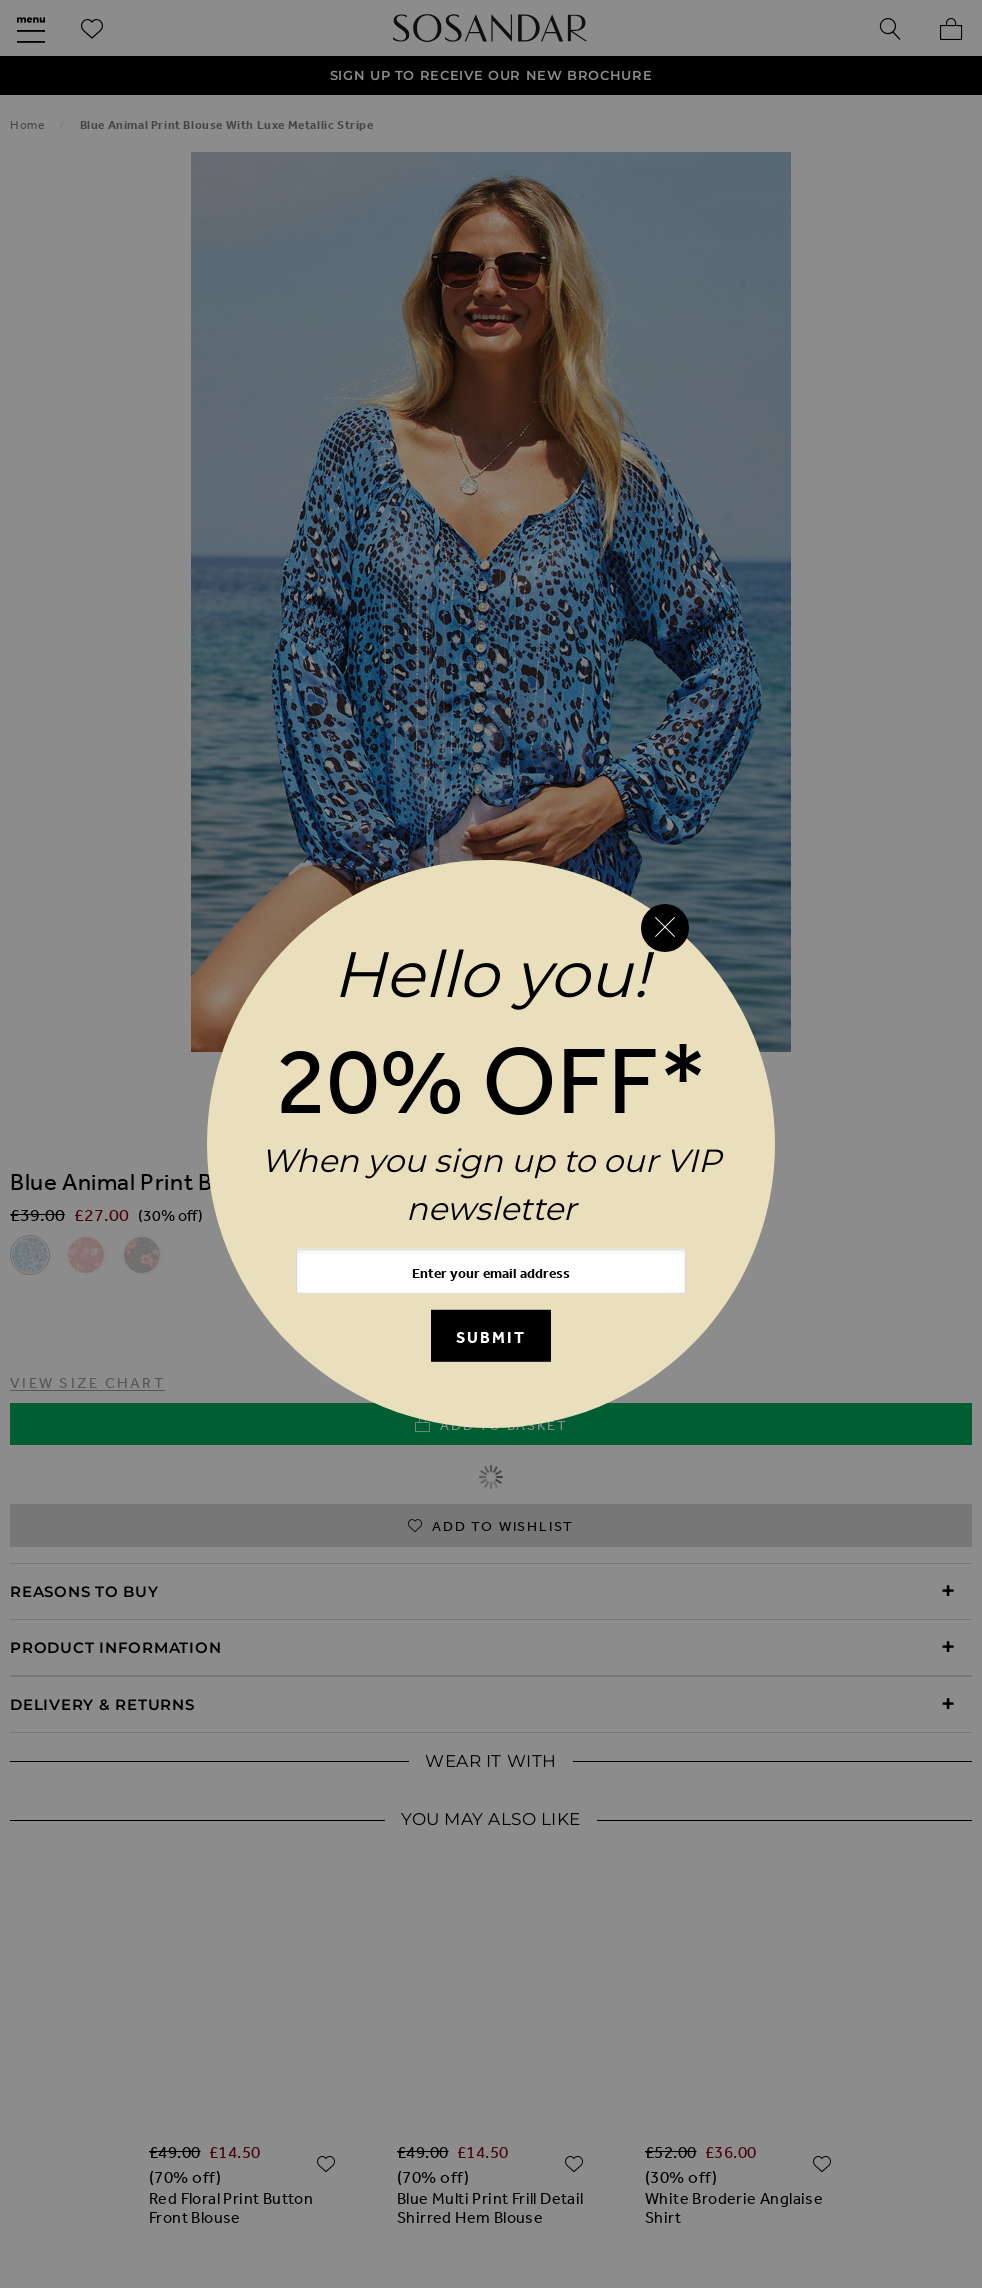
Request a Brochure (479, 2066)
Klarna (661, 2153)
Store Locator (700, 2109)
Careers (850, 2153)
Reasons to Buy (84, 1591)
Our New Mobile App (281, 2066)
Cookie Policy (299, 2153)
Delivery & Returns (102, 1704)
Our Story (126, 2066)
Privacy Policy (158, 2153)
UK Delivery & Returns (130, 2109)
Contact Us (849, 2066)
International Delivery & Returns (481, 2109)
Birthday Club (647, 2066)
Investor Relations (374, 2196)
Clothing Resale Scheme (579, 2196)
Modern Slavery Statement (495, 2153)
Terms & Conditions (864, 2109)
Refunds (284, 2109)
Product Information (115, 1647)
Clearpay (754, 2153)
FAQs (754, 2066)
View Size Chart (87, 1383)
